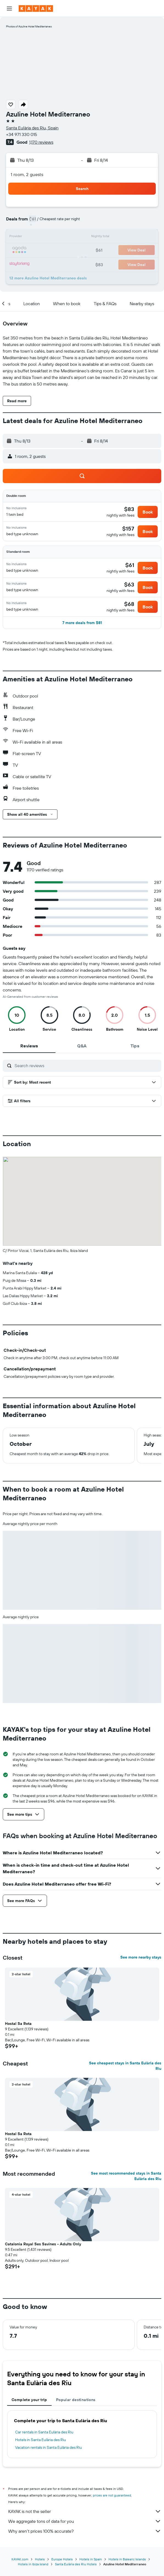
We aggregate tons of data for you (84, 2521)
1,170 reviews (41, 142)
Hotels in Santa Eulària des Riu (40, 2439)
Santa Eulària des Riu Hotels (76, 2564)
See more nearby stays (140, 1957)
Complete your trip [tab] (29, 2399)
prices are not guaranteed (112, 2495)
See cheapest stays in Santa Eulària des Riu (125, 2066)
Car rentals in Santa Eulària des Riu (44, 2432)
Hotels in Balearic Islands (127, 2559)
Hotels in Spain (90, 2559)
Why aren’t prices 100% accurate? (84, 2531)
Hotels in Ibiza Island (33, 2564)
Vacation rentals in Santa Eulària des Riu (48, 2447)
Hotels (40, 2559)
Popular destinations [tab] (76, 2399)
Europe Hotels (62, 2559)
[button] (9, 8)
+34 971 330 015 (21, 134)
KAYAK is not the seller (84, 2511)
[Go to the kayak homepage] (36, 8)
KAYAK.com (20, 2559)
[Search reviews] (86, 1065)
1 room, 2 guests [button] (27, 174)
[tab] (29, 1046)
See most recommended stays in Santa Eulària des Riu (126, 2176)
